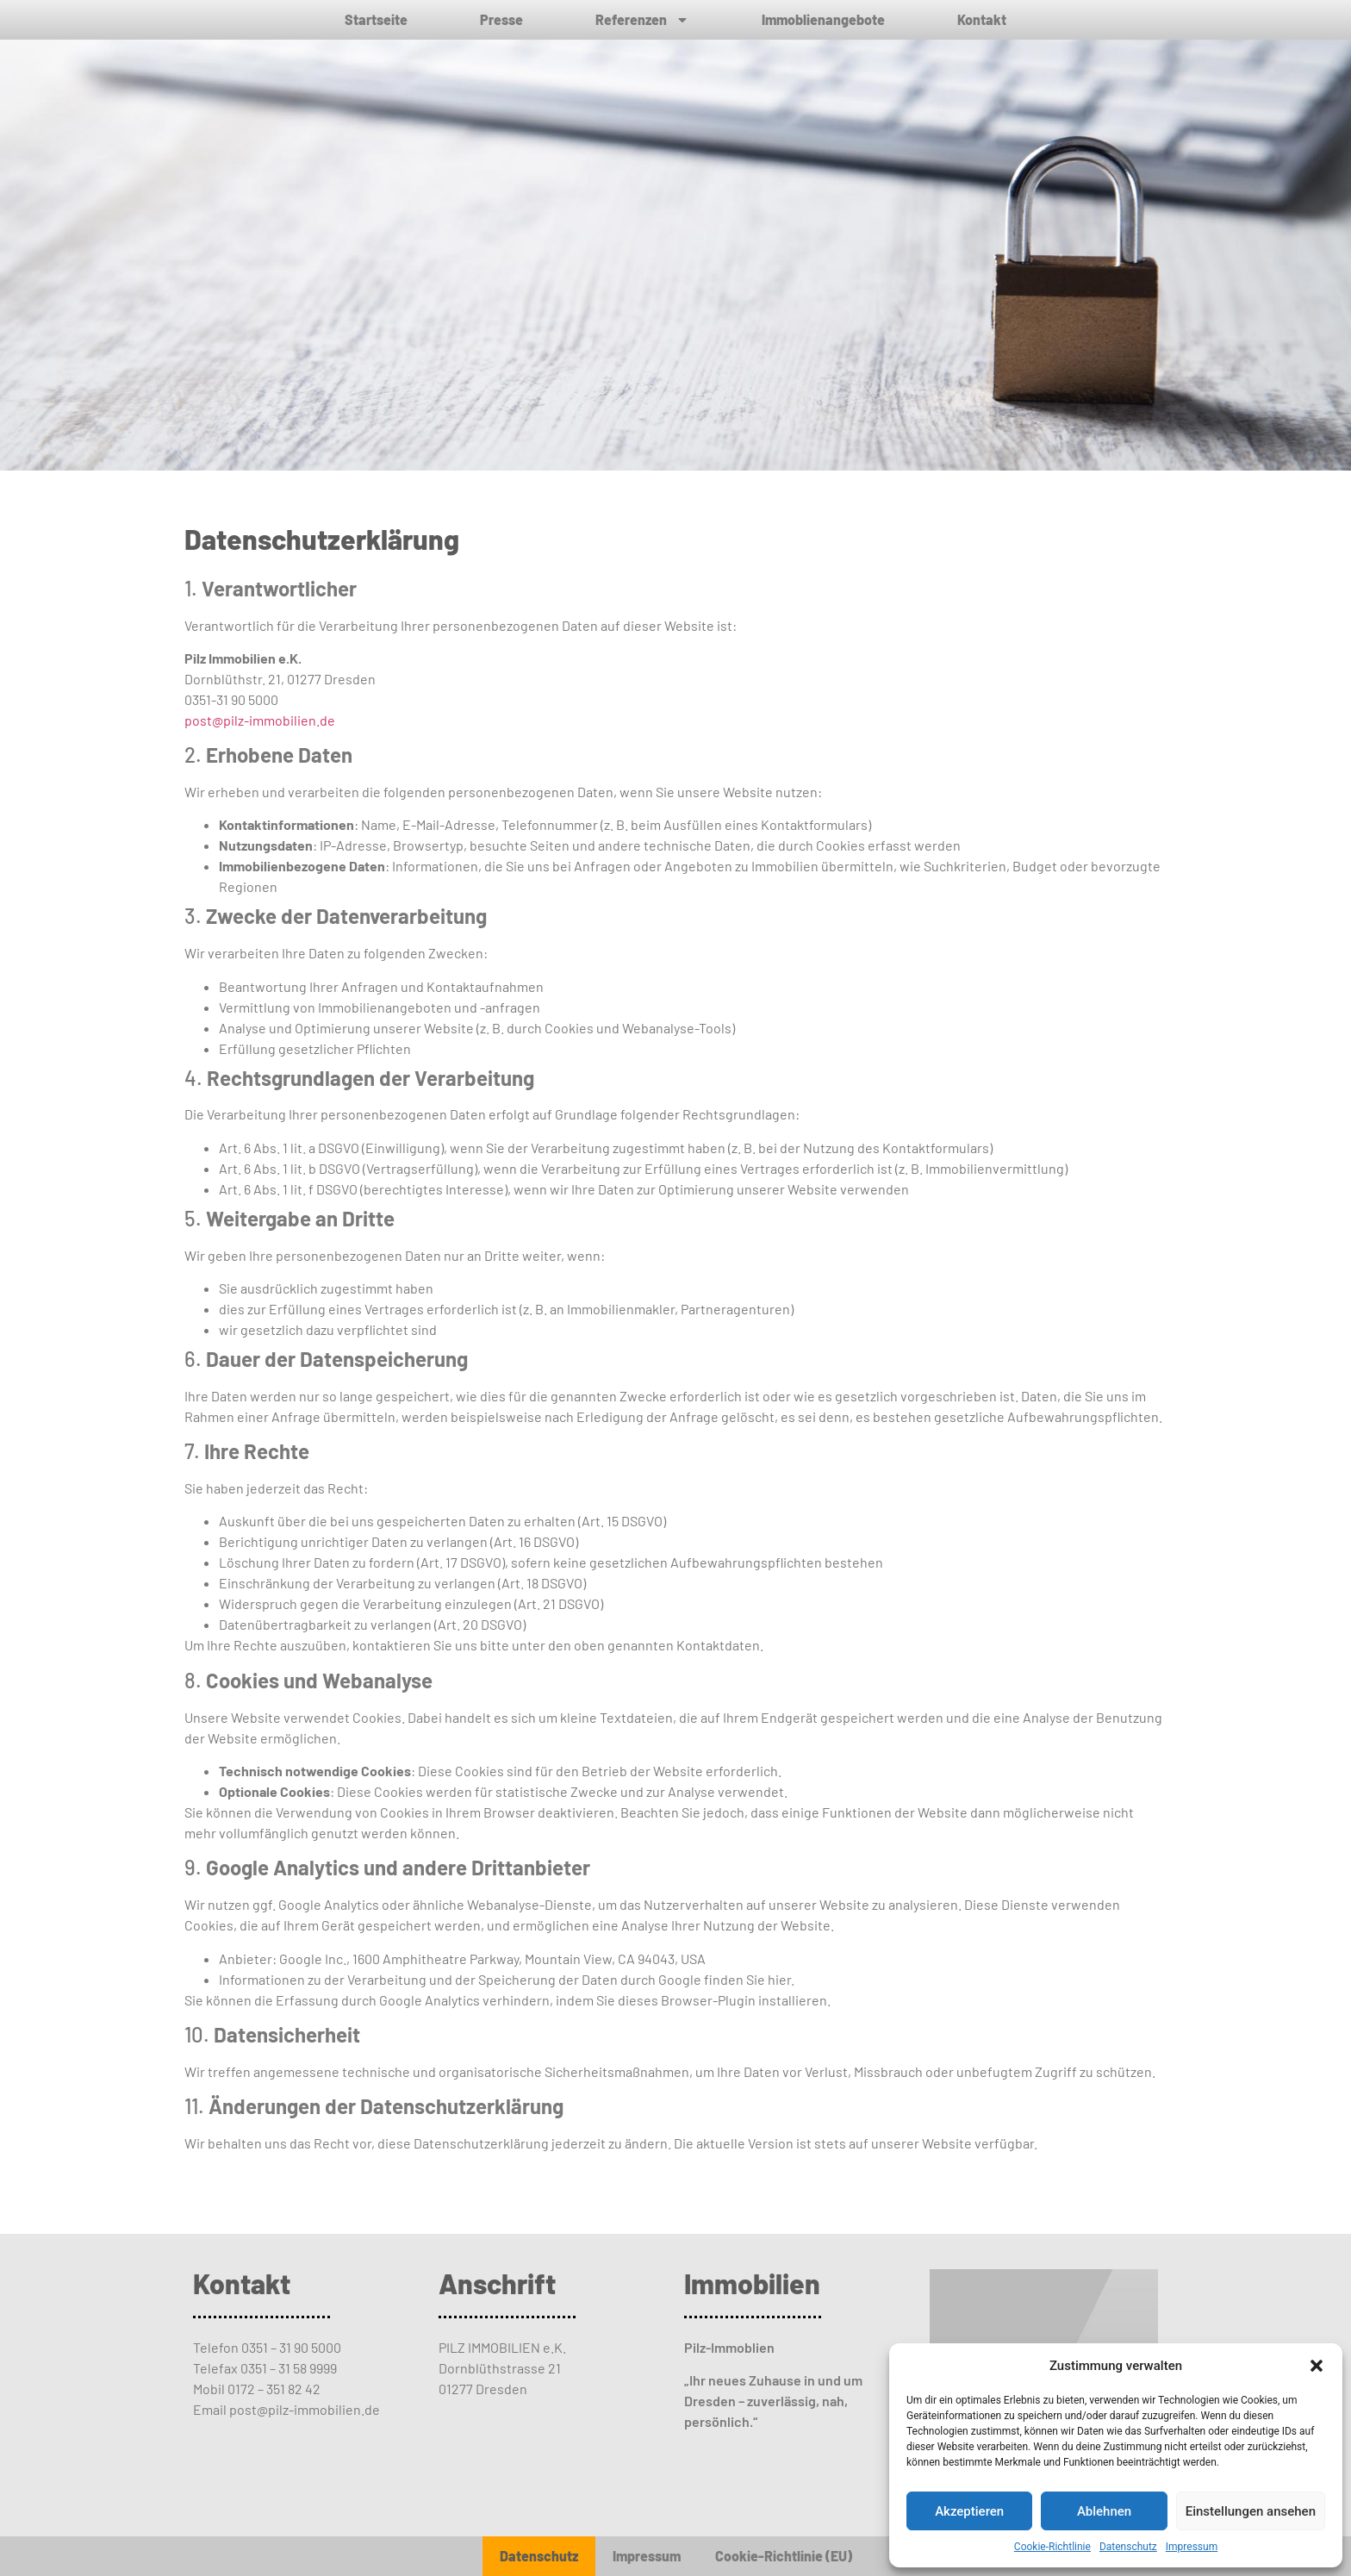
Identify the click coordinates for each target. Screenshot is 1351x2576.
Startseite (376, 19)
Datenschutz (1128, 2547)
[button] (1316, 2365)
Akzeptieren (969, 2511)
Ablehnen (1104, 2511)
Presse (501, 19)
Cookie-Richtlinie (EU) (783, 2556)
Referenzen (642, 19)
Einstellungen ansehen (1251, 2511)
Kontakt (981, 19)
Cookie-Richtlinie (1052, 2547)
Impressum (1191, 2547)
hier (779, 1979)
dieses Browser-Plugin (687, 2000)
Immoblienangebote (823, 19)
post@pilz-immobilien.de (261, 720)
